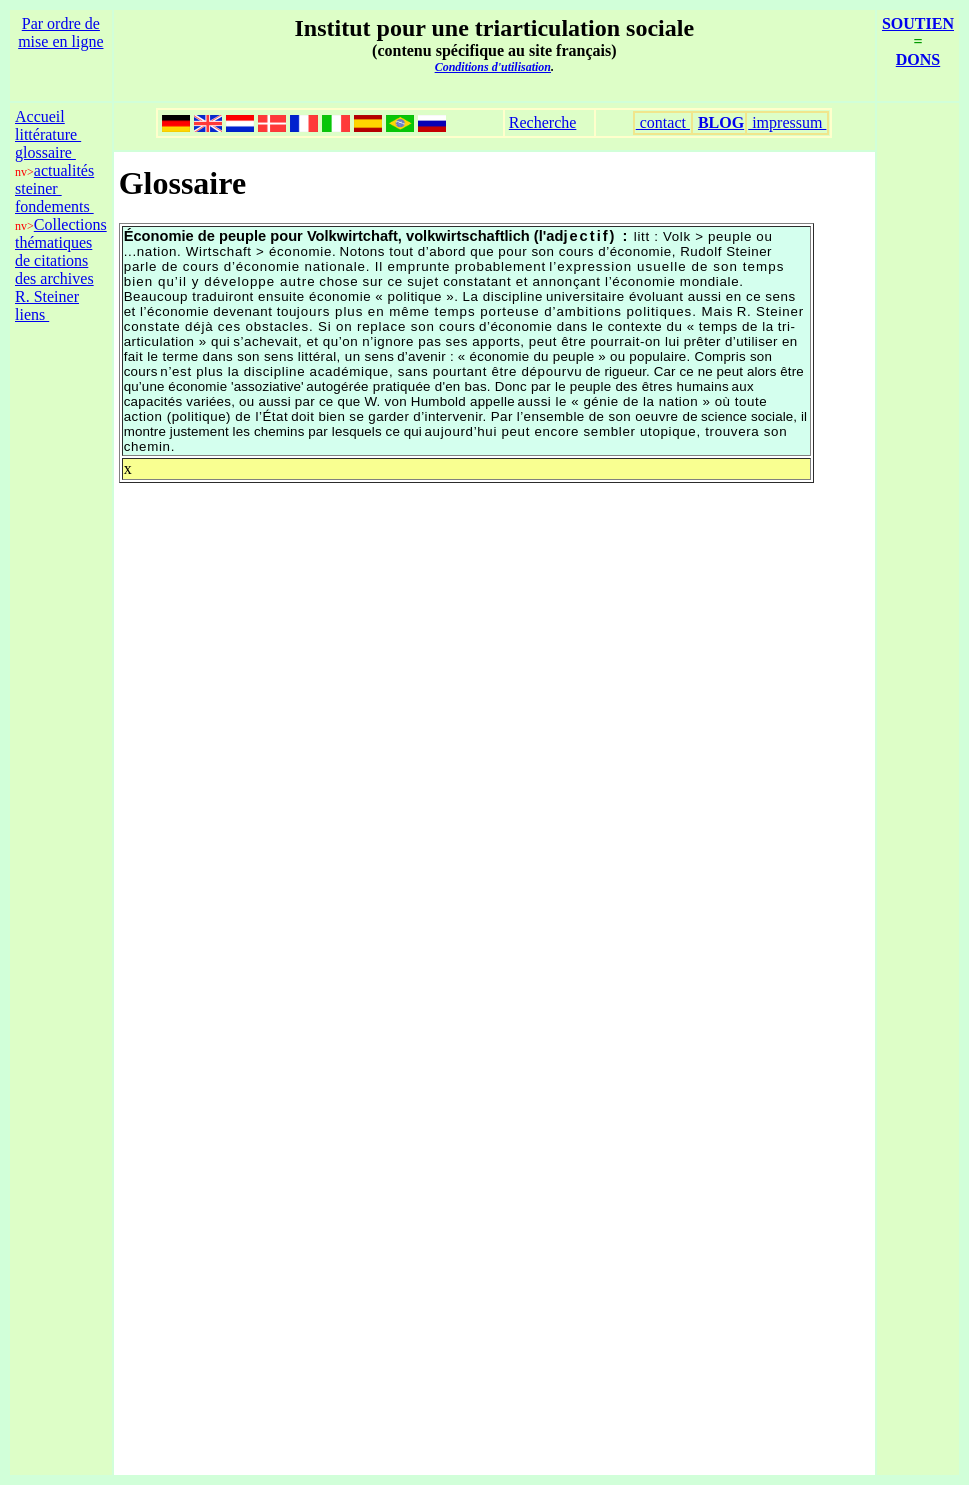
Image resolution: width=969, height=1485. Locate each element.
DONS (918, 59)
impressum (787, 122)
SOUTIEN (918, 23)
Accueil (40, 116)
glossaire (45, 152)
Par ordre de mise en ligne (60, 32)
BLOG (721, 122)
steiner (38, 188)
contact (663, 122)
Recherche (543, 122)
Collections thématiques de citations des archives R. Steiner (61, 260)
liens (32, 314)
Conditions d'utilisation (493, 67)
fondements (54, 206)
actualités (64, 170)
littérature (48, 134)
